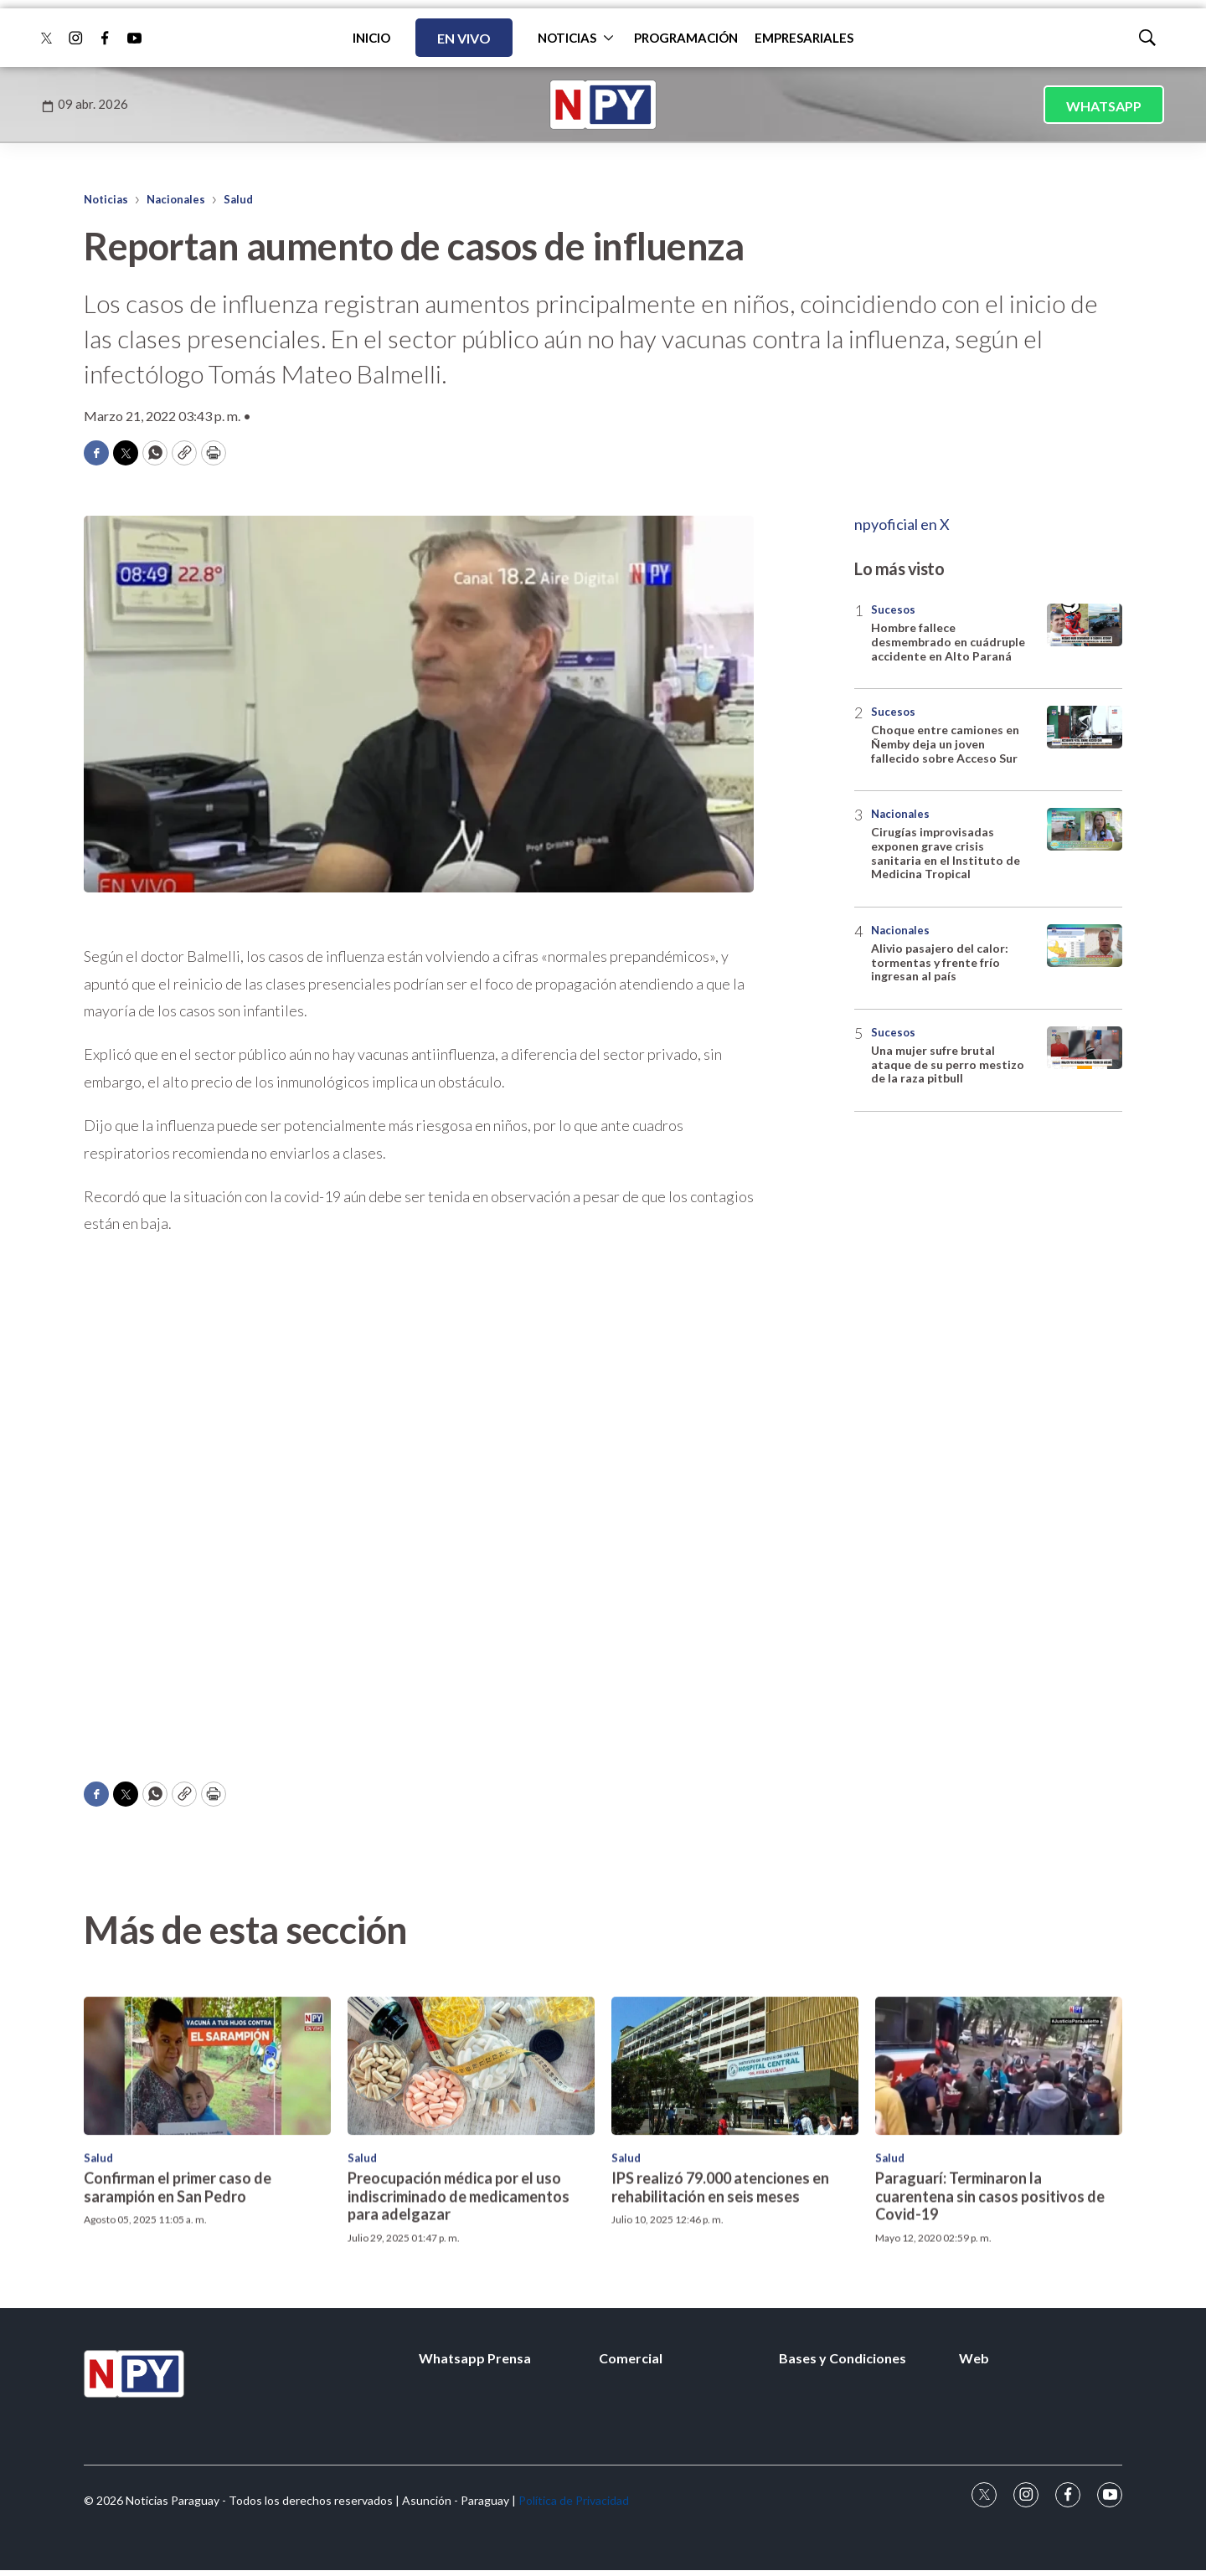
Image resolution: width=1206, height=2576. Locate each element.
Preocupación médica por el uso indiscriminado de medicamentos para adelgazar (459, 2374)
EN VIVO (464, 38)
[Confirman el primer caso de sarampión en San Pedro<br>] (207, 2244)
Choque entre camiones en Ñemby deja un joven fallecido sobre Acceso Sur (945, 743)
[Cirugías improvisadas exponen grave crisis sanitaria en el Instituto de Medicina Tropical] (1084, 829)
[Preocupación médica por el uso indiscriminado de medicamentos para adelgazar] (471, 2244)
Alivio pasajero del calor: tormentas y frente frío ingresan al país (939, 962)
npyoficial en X (902, 524)
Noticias (106, 199)
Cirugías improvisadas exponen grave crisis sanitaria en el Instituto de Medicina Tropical (945, 853)
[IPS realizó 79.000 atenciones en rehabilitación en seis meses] (734, 2244)
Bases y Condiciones (842, 2358)
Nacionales (176, 199)
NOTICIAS (567, 37)
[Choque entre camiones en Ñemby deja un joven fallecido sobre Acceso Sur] (1084, 727)
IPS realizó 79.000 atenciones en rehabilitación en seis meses (720, 2365)
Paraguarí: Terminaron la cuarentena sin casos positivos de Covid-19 (990, 2374)
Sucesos (893, 609)
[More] (608, 38)
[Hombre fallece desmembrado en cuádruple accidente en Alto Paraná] (1084, 625)
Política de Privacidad (573, 2500)
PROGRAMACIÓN (686, 37)
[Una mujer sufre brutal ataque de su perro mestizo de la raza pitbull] (1084, 1047)
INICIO (371, 37)
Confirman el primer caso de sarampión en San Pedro (177, 2365)
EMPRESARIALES (804, 37)
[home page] (603, 105)
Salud (238, 199)
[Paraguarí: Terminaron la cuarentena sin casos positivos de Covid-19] (998, 2244)
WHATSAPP (1104, 106)
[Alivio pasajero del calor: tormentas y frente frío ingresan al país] (1084, 945)
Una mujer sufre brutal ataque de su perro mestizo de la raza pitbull (947, 1064)
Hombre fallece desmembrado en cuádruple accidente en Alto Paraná (948, 641)
